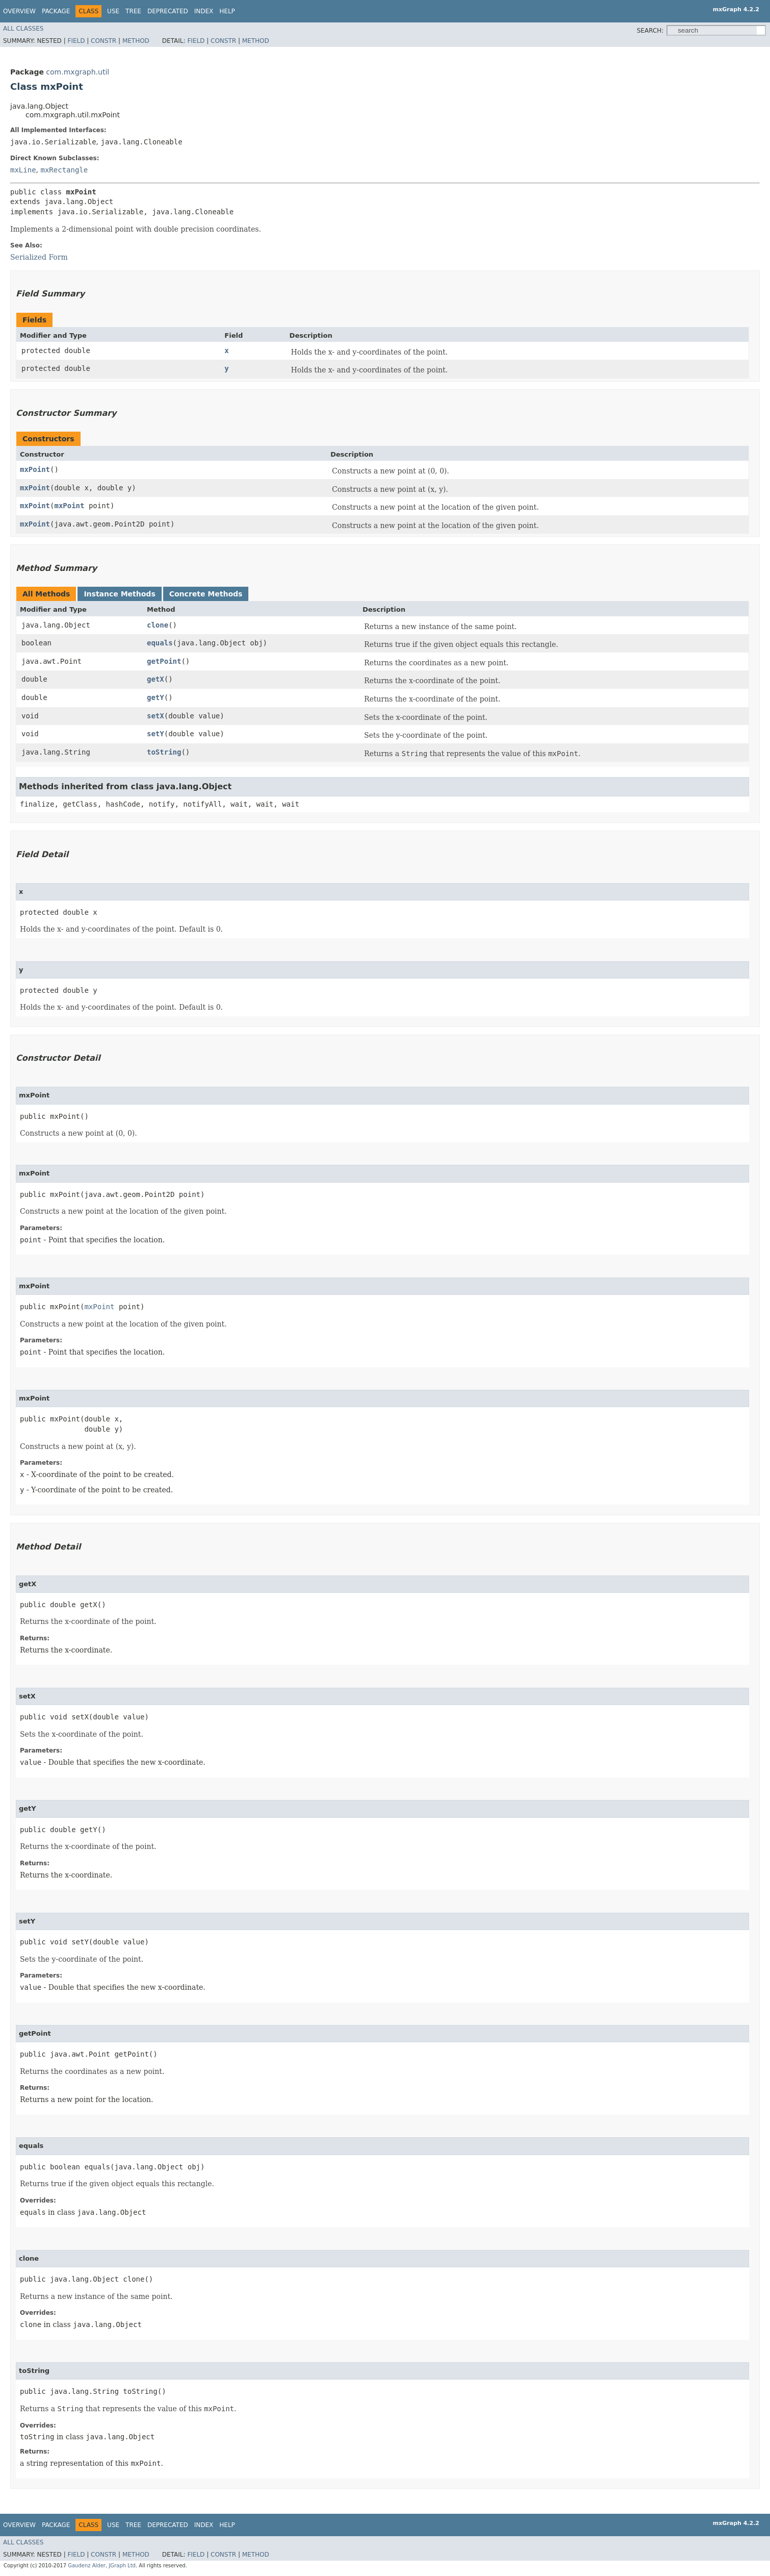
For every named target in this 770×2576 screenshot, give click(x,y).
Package (56, 11)
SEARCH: (650, 30)
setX (155, 716)
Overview (19, 11)
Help (227, 11)
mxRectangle (64, 170)
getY (155, 697)
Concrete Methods (206, 594)
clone (157, 625)
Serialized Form (39, 257)
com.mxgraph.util (77, 72)
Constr (103, 40)
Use (113, 11)
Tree (133, 11)
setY (155, 734)
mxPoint (35, 469)
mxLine (23, 170)
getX (155, 679)
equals (160, 643)
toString (164, 752)
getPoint (164, 661)
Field (76, 40)
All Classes (23, 28)
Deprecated (167, 11)
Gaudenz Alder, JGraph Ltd (102, 2565)
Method (135, 40)
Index (204, 11)
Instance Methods (119, 594)
